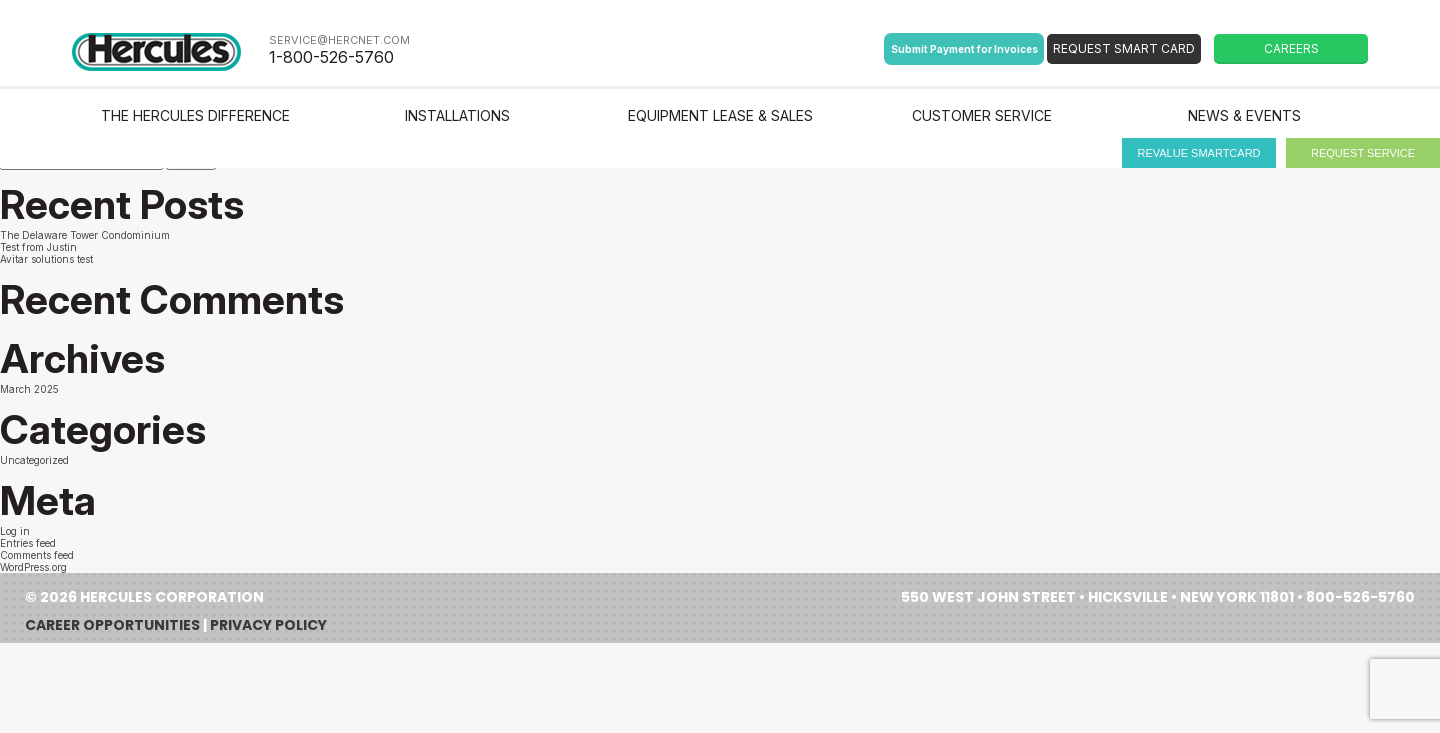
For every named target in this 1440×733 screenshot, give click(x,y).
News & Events (1244, 115)
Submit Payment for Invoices (964, 49)
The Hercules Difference (195, 115)
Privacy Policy (268, 625)
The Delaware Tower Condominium (85, 235)
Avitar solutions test (46, 259)
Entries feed (28, 543)
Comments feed (37, 555)
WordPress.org (33, 567)
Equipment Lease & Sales (720, 115)
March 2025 (29, 389)
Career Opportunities (112, 625)
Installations (457, 115)
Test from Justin (38, 247)
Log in (15, 531)
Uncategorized (34, 460)
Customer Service (982, 115)
